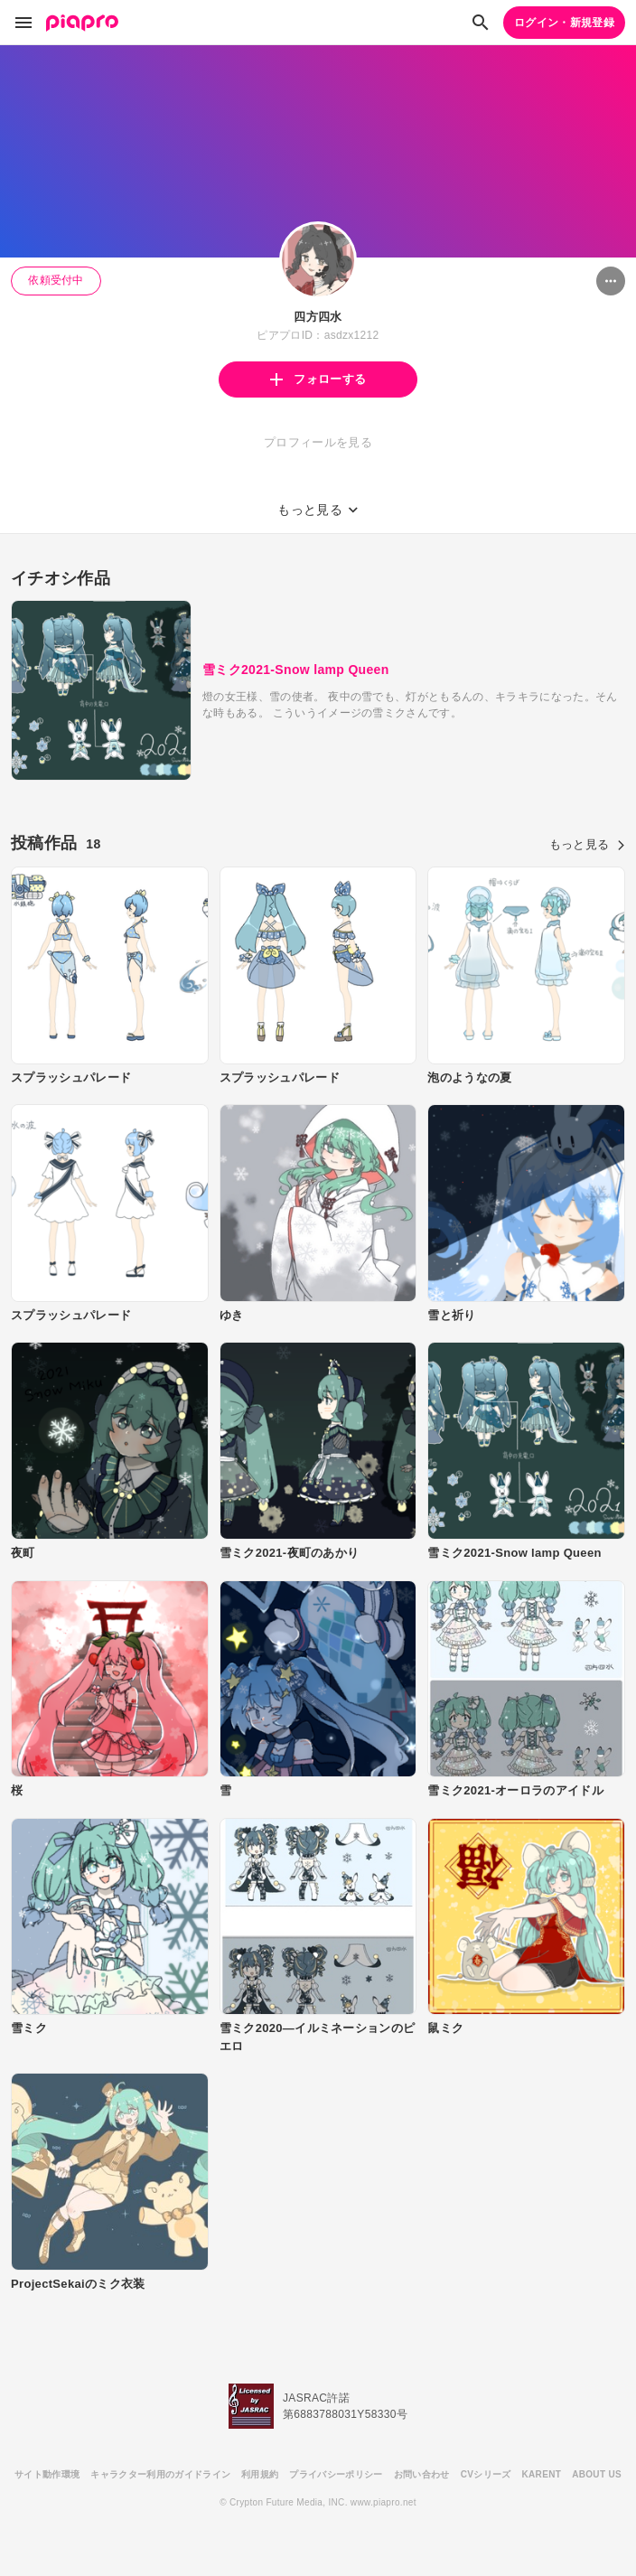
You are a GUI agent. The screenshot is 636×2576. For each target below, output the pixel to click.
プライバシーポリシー (335, 2474)
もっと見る (587, 844)
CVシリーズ (486, 2474)
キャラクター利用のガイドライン (160, 2474)
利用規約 (259, 2474)
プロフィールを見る (318, 442)
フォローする (318, 379)
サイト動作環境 (47, 2474)
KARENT (542, 2474)
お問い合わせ (422, 2474)
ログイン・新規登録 (564, 22)
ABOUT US (597, 2474)
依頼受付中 (56, 280)
